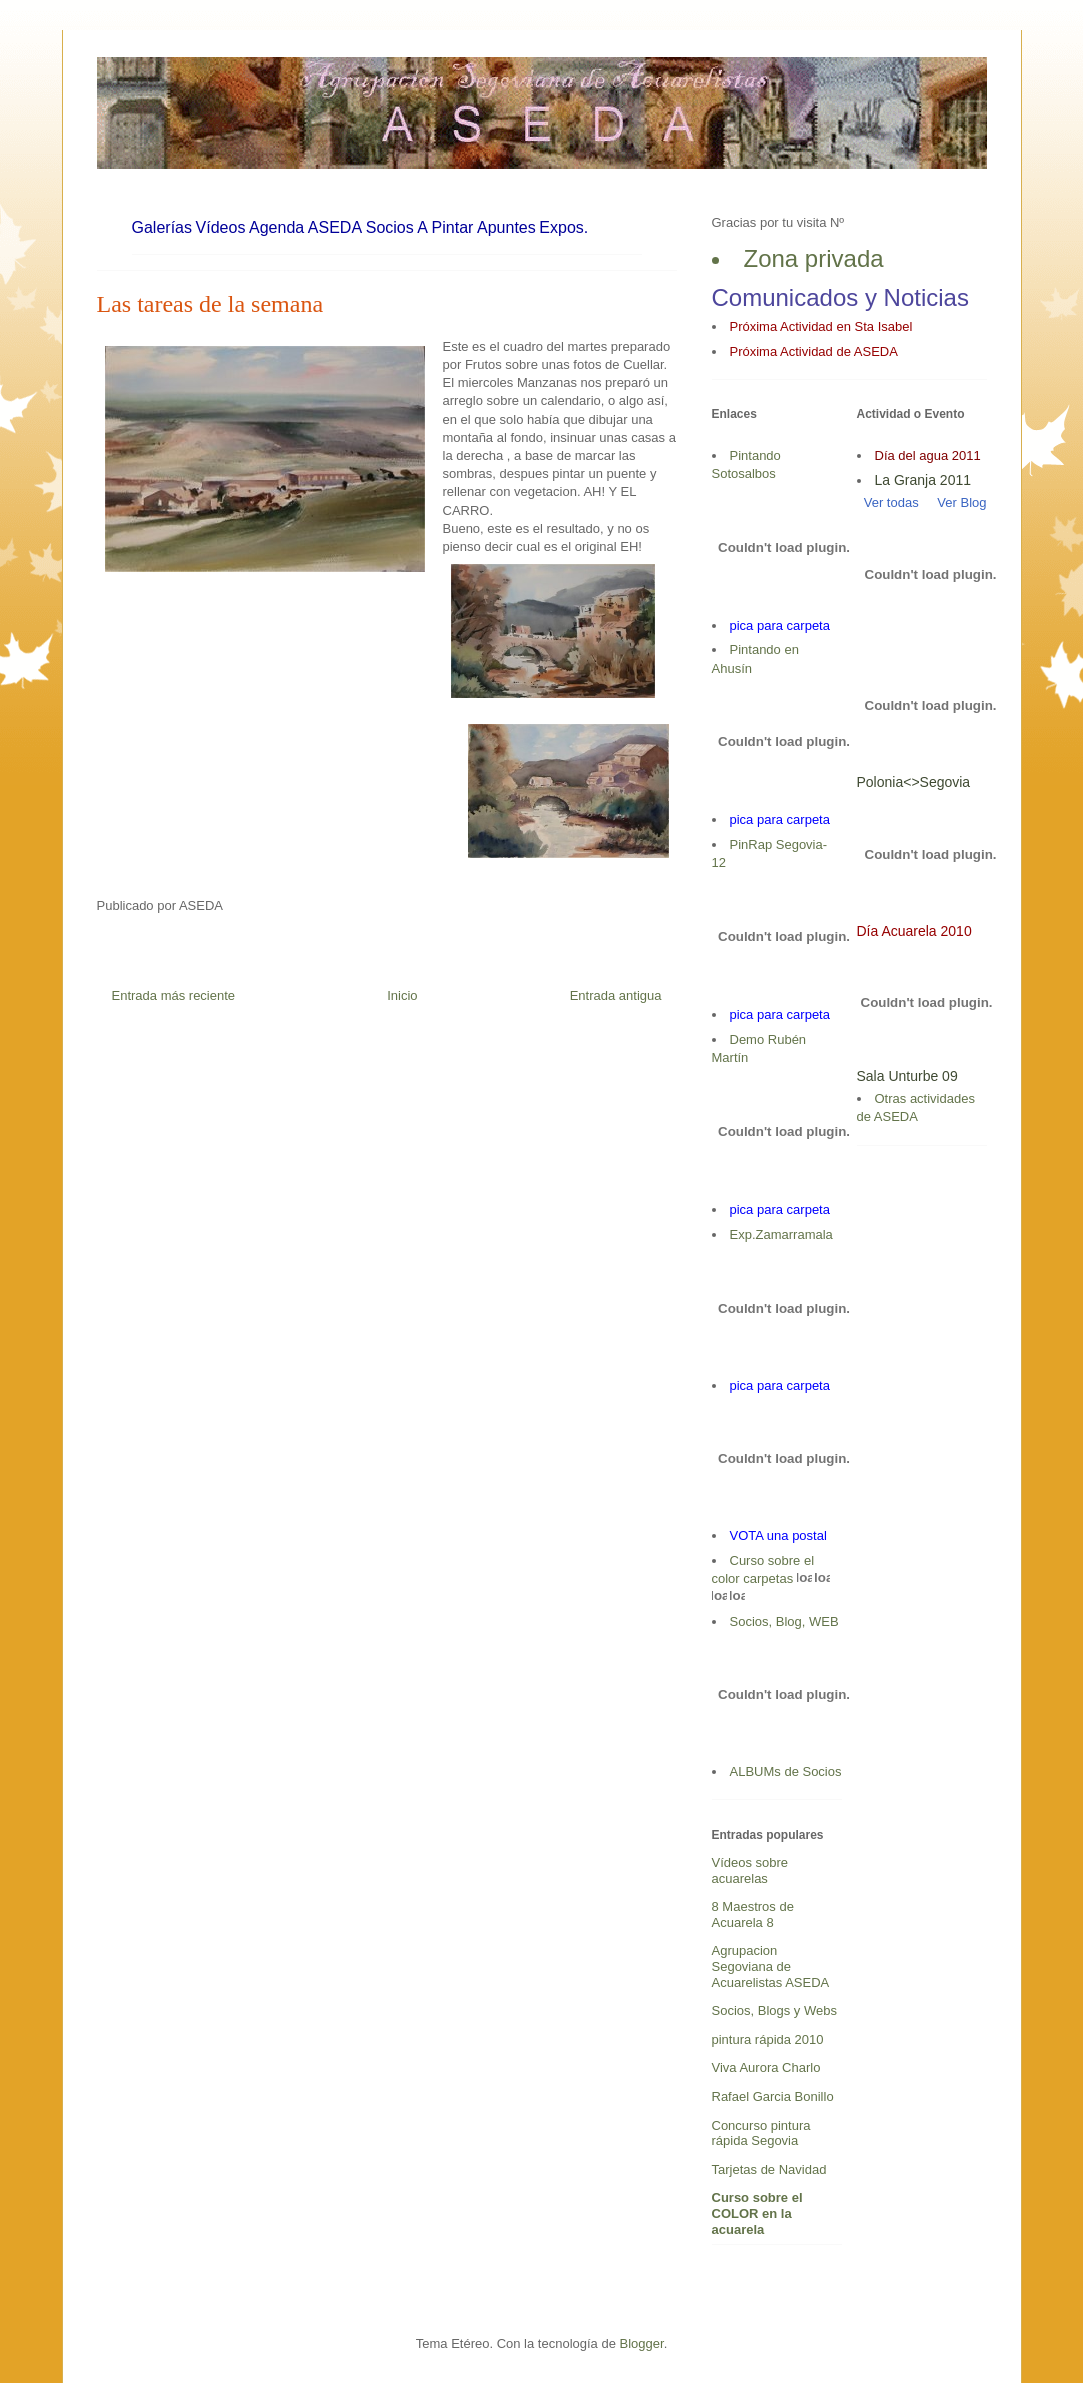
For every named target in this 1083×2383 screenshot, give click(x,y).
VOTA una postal (778, 1535)
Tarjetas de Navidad (769, 2169)
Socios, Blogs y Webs (774, 2010)
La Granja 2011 (923, 480)
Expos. (563, 227)
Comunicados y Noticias (840, 297)
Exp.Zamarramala (781, 1234)
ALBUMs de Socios (786, 1771)
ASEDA (335, 227)
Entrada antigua (616, 995)
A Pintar (445, 227)
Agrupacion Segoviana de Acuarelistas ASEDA (771, 1966)
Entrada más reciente (174, 995)
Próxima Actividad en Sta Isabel (821, 326)
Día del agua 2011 (928, 455)
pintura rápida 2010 (768, 2039)
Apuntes (506, 227)
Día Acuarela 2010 (914, 931)
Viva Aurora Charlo (766, 2067)
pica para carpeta (780, 625)
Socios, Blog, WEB (784, 1621)
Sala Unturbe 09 (907, 1076)
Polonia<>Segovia (914, 782)
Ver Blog (961, 502)
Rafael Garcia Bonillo (773, 2096)
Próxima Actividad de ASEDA (814, 351)
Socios (390, 227)
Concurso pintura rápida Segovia (761, 2133)
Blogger (642, 2343)
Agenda (276, 227)
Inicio (402, 995)
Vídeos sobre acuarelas (750, 1870)
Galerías (162, 227)
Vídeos (221, 227)
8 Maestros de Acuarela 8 (753, 1914)
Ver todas (888, 502)
